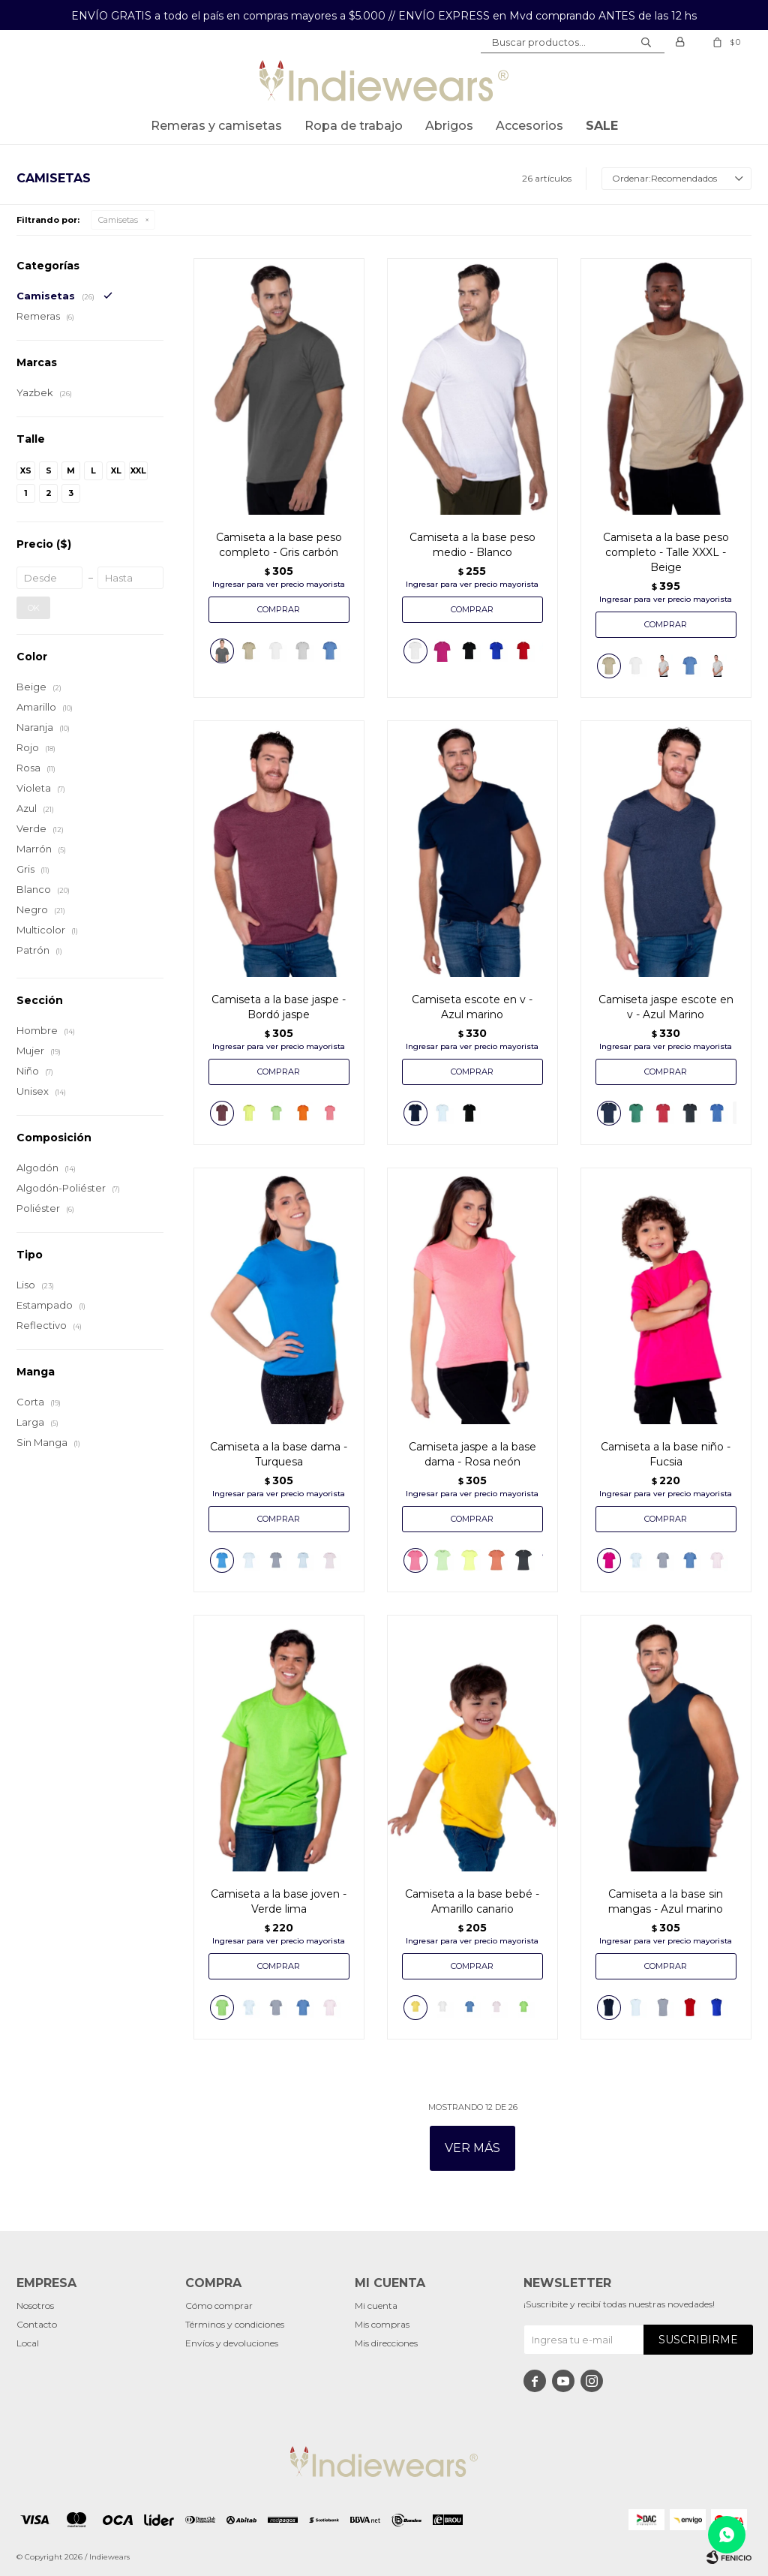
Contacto (36, 2324)
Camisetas (118, 220)
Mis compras (382, 2324)
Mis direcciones (386, 2343)
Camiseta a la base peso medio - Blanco (473, 545)
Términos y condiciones (234, 2324)
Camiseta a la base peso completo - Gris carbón (279, 545)
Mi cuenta (376, 2305)
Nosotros (35, 2305)
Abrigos (449, 126)
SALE (602, 126)
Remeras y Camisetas (216, 126)
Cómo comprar (219, 2305)
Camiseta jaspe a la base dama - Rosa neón (472, 1454)
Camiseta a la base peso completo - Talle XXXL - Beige (666, 552)
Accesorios (529, 126)
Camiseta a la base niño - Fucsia (665, 1454)
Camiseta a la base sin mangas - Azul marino (665, 1901)
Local (27, 2343)
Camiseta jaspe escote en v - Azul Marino (666, 1007)
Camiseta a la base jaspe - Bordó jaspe (279, 1007)
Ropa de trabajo (353, 126)
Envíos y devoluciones (231, 2343)
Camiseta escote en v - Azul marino (472, 1007)
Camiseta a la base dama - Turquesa (278, 1454)
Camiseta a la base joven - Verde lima (278, 1901)
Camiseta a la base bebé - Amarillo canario (472, 1901)
